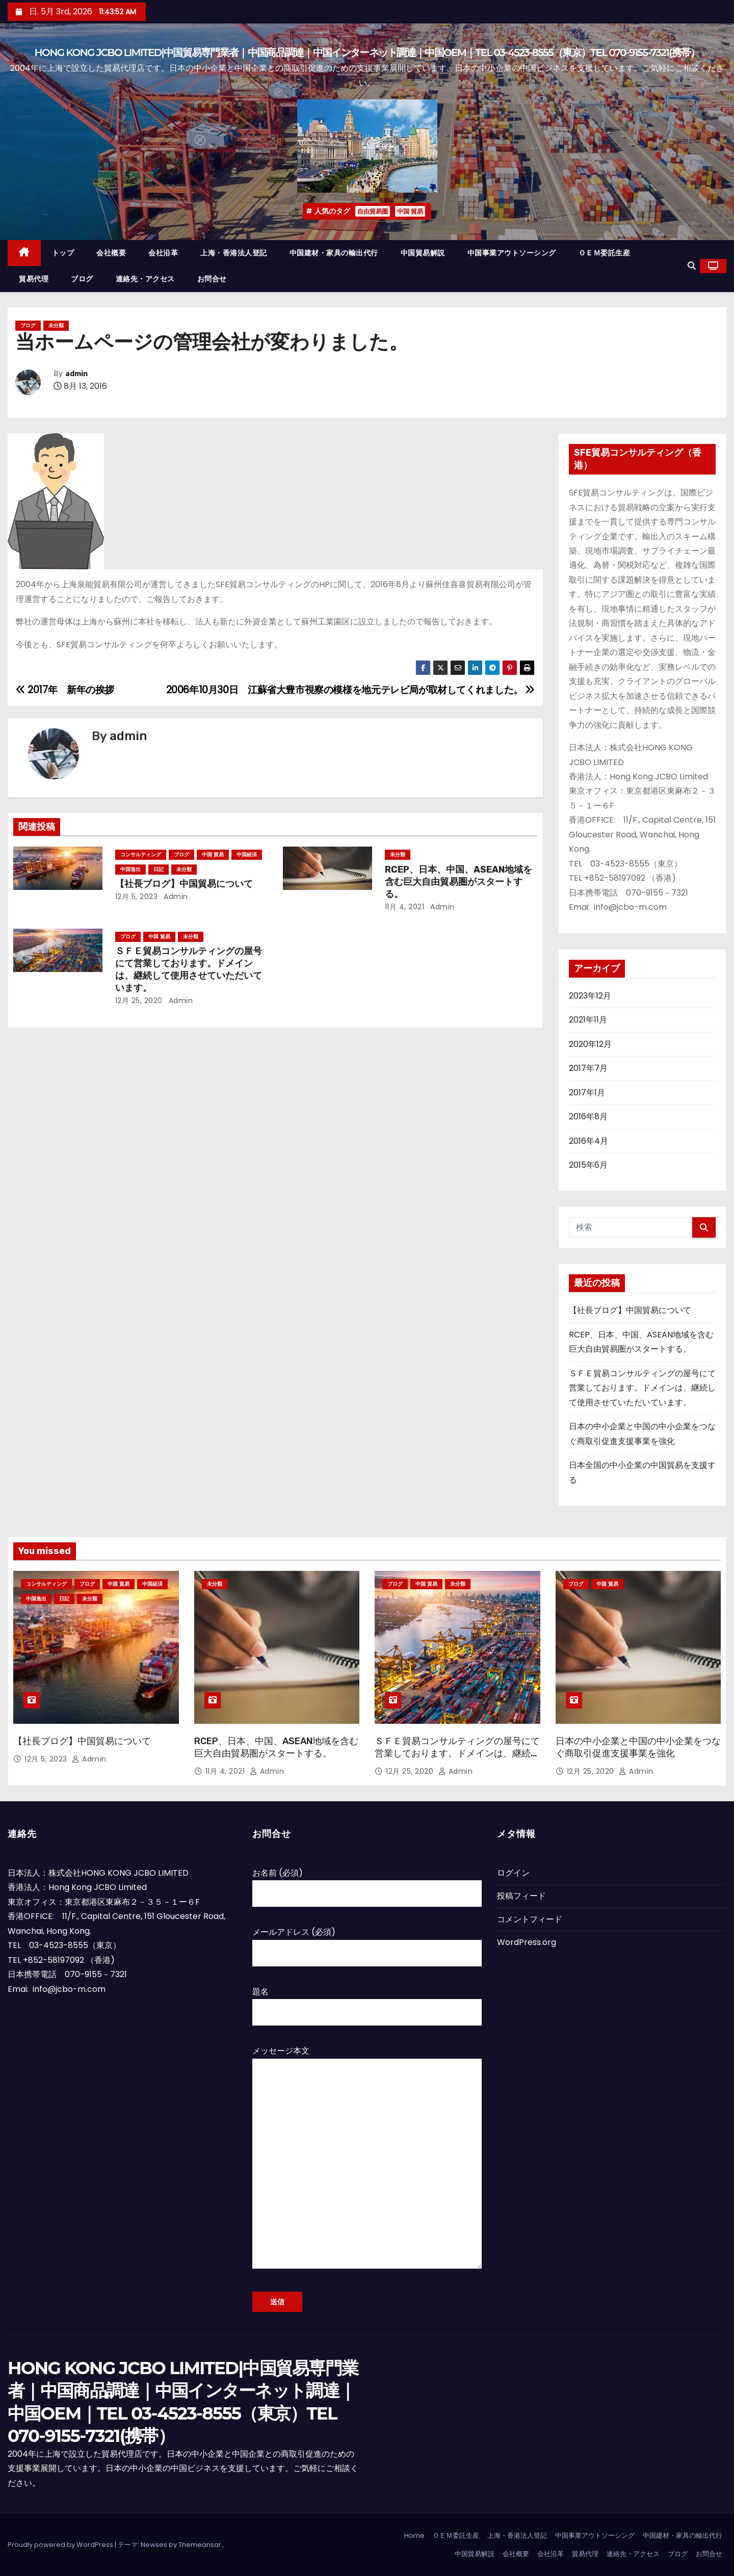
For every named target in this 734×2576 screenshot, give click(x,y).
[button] (692, 266)
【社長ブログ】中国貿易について (184, 883)
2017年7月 (588, 1068)
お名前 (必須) (367, 1883)
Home (414, 2535)
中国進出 (130, 869)
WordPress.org (526, 1942)
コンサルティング (140, 854)
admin (76, 374)
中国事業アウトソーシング (511, 253)
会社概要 (111, 253)
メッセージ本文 (367, 2163)
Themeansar (199, 2544)
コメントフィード (529, 1919)
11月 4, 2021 (405, 907)
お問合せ (212, 279)
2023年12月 (590, 996)
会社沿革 (163, 253)
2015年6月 (588, 1165)
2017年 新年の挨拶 (65, 690)
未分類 (56, 325)
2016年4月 (588, 1141)
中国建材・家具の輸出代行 (334, 253)
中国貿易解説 (423, 253)
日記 (158, 869)
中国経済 (247, 854)
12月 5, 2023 (136, 896)
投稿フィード (521, 1896)
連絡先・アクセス (145, 279)
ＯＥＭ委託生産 (605, 253)
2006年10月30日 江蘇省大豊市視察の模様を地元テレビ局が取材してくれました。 (350, 690)
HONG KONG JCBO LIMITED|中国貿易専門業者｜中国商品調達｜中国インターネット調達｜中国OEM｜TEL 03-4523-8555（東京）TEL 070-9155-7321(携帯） (367, 52)
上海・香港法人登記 (233, 253)
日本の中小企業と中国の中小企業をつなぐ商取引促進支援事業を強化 (638, 1747)
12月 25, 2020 (139, 1000)
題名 (367, 2002)
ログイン (513, 1873)
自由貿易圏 (372, 211)
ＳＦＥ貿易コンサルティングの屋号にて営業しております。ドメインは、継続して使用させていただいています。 (188, 969)
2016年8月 (588, 1116)
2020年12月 (590, 1044)
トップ (63, 253)
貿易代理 (33, 279)
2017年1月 (587, 1092)
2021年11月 (588, 1020)
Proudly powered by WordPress (61, 2544)
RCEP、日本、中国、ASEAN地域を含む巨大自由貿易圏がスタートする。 (458, 882)
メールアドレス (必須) (367, 1942)
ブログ (82, 279)
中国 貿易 (410, 211)
